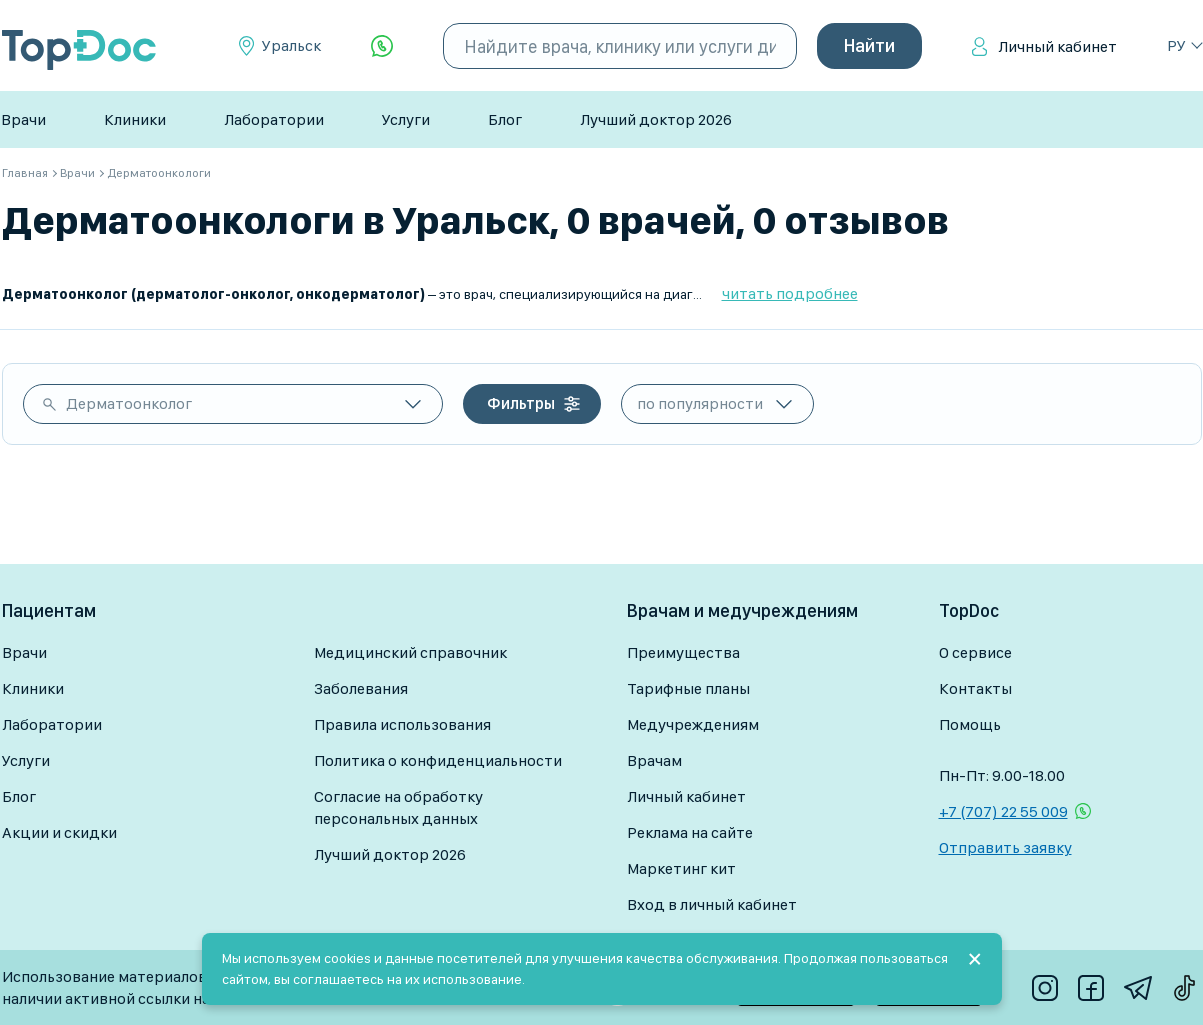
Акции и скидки (59, 832)
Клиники (135, 119)
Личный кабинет (1057, 46)
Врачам (654, 760)
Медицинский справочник (410, 652)
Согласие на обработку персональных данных (398, 807)
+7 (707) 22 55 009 (1003, 811)
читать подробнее (790, 293)
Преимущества (683, 652)
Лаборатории (274, 119)
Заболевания (361, 688)
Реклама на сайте (690, 832)
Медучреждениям (693, 724)
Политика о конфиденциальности (438, 760)
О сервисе (975, 652)
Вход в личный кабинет (712, 904)
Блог (505, 119)
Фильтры (521, 403)
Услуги (406, 119)
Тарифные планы (688, 688)
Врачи (23, 119)
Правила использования (402, 724)
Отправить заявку (1005, 847)
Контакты (975, 688)
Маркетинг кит (681, 868)
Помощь (970, 724)
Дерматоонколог (129, 403)
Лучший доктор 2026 (656, 119)
